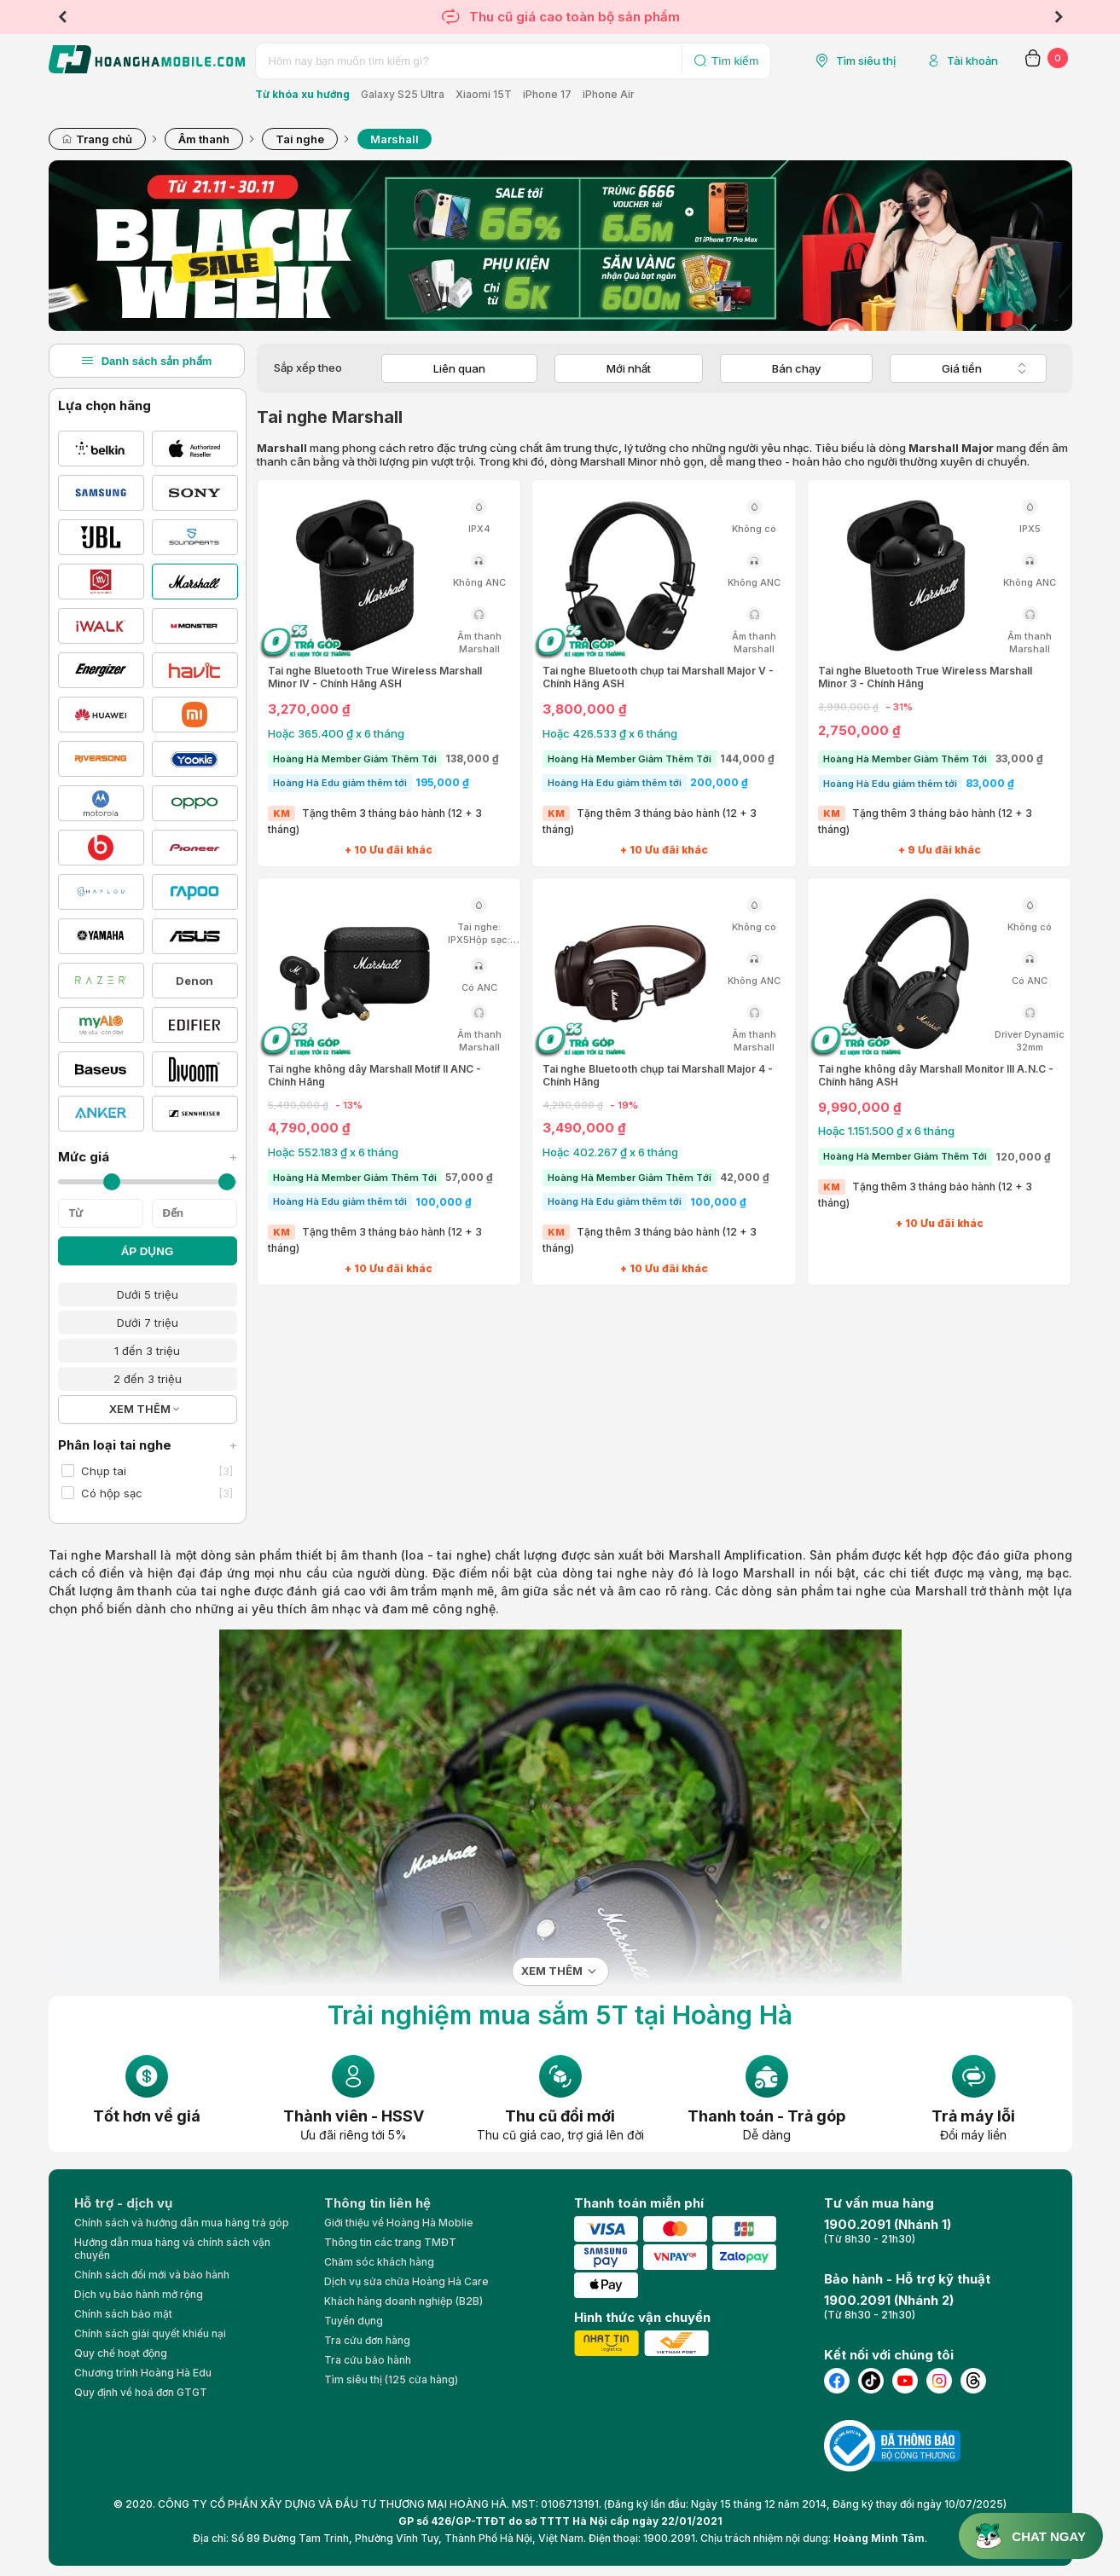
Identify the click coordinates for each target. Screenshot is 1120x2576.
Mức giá (147, 1157)
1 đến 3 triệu (147, 1350)
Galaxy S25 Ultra (402, 94)
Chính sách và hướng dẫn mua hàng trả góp (181, 2222)
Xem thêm (552, 1971)
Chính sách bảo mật (123, 2313)
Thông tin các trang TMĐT (390, 2242)
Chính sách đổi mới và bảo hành (151, 2274)
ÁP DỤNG (147, 1251)
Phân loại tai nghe (147, 1445)
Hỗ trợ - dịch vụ (123, 2203)
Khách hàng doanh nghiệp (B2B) (403, 2301)
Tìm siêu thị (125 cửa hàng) (391, 2379)
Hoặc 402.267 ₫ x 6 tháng (610, 1152)
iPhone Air (609, 94)
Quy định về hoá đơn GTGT (140, 2392)
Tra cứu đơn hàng (367, 2340)
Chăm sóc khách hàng (379, 2261)
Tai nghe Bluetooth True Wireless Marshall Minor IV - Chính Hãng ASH (375, 677)
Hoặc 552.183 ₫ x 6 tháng (333, 1152)
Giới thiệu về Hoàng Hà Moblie (398, 2222)
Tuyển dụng (353, 2320)
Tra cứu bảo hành (367, 2359)
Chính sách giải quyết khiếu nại (150, 2333)
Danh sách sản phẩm (146, 361)
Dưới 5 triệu (147, 1294)
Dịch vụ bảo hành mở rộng (138, 2294)
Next (1058, 17)
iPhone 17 (547, 94)
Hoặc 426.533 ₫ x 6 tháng (610, 733)
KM (281, 813)
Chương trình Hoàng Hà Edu (143, 2372)
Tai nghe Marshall (103, 1555)
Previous (62, 17)
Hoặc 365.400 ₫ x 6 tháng (336, 733)
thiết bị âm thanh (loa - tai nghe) (393, 1555)
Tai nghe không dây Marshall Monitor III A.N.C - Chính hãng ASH (935, 1075)
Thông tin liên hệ (377, 2203)
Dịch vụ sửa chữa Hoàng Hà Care (406, 2281)
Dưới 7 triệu (147, 1322)
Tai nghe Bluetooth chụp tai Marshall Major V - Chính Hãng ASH (658, 677)
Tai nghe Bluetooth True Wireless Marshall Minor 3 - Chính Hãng (925, 677)
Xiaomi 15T (484, 94)
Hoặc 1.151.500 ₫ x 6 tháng (886, 1130)
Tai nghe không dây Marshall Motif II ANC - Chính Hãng (374, 1075)
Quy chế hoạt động (120, 2353)
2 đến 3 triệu (147, 1379)
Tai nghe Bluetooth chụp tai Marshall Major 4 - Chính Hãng (658, 1075)
